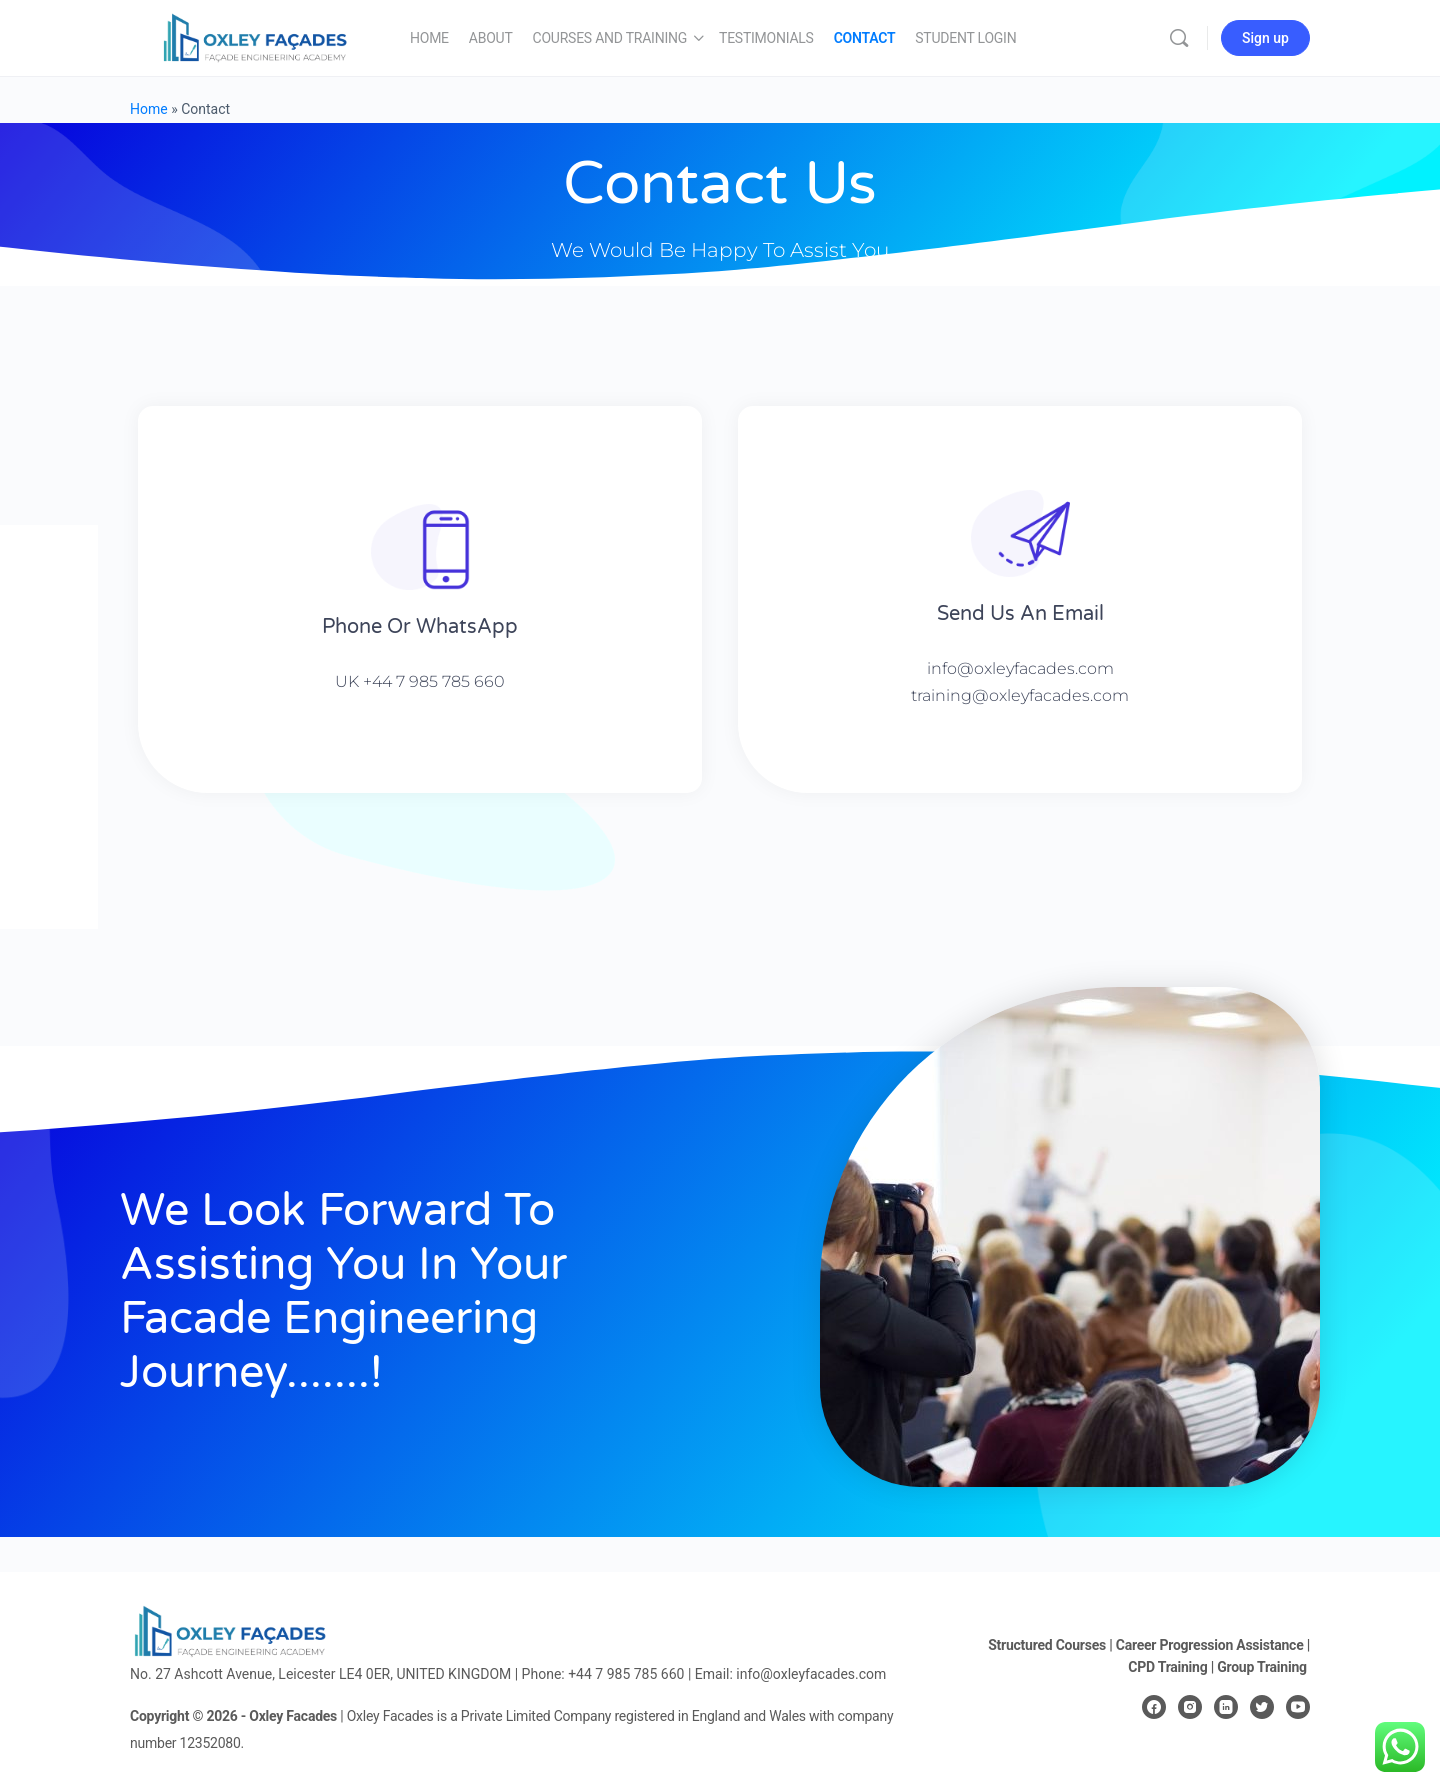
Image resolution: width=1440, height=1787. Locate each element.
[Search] (1179, 38)
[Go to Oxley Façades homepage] (255, 36)
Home (149, 109)
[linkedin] (1226, 1707)
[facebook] (1154, 1707)
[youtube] (1298, 1707)
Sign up (1265, 38)
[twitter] (1262, 1707)
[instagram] (1190, 1707)
